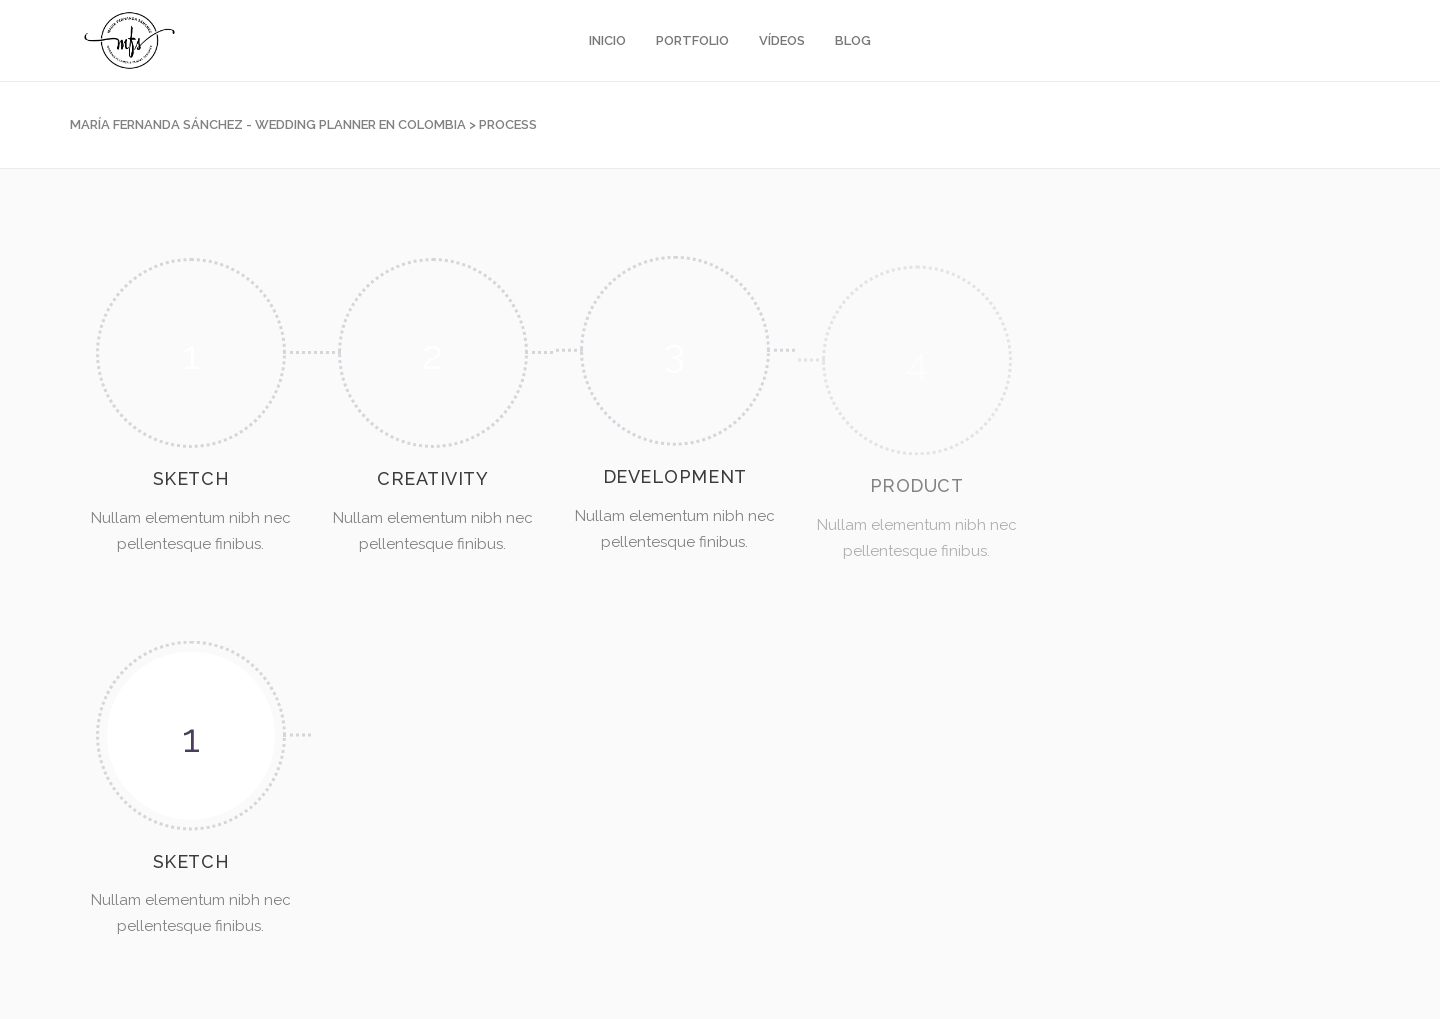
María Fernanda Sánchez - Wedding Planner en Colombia (268, 124)
